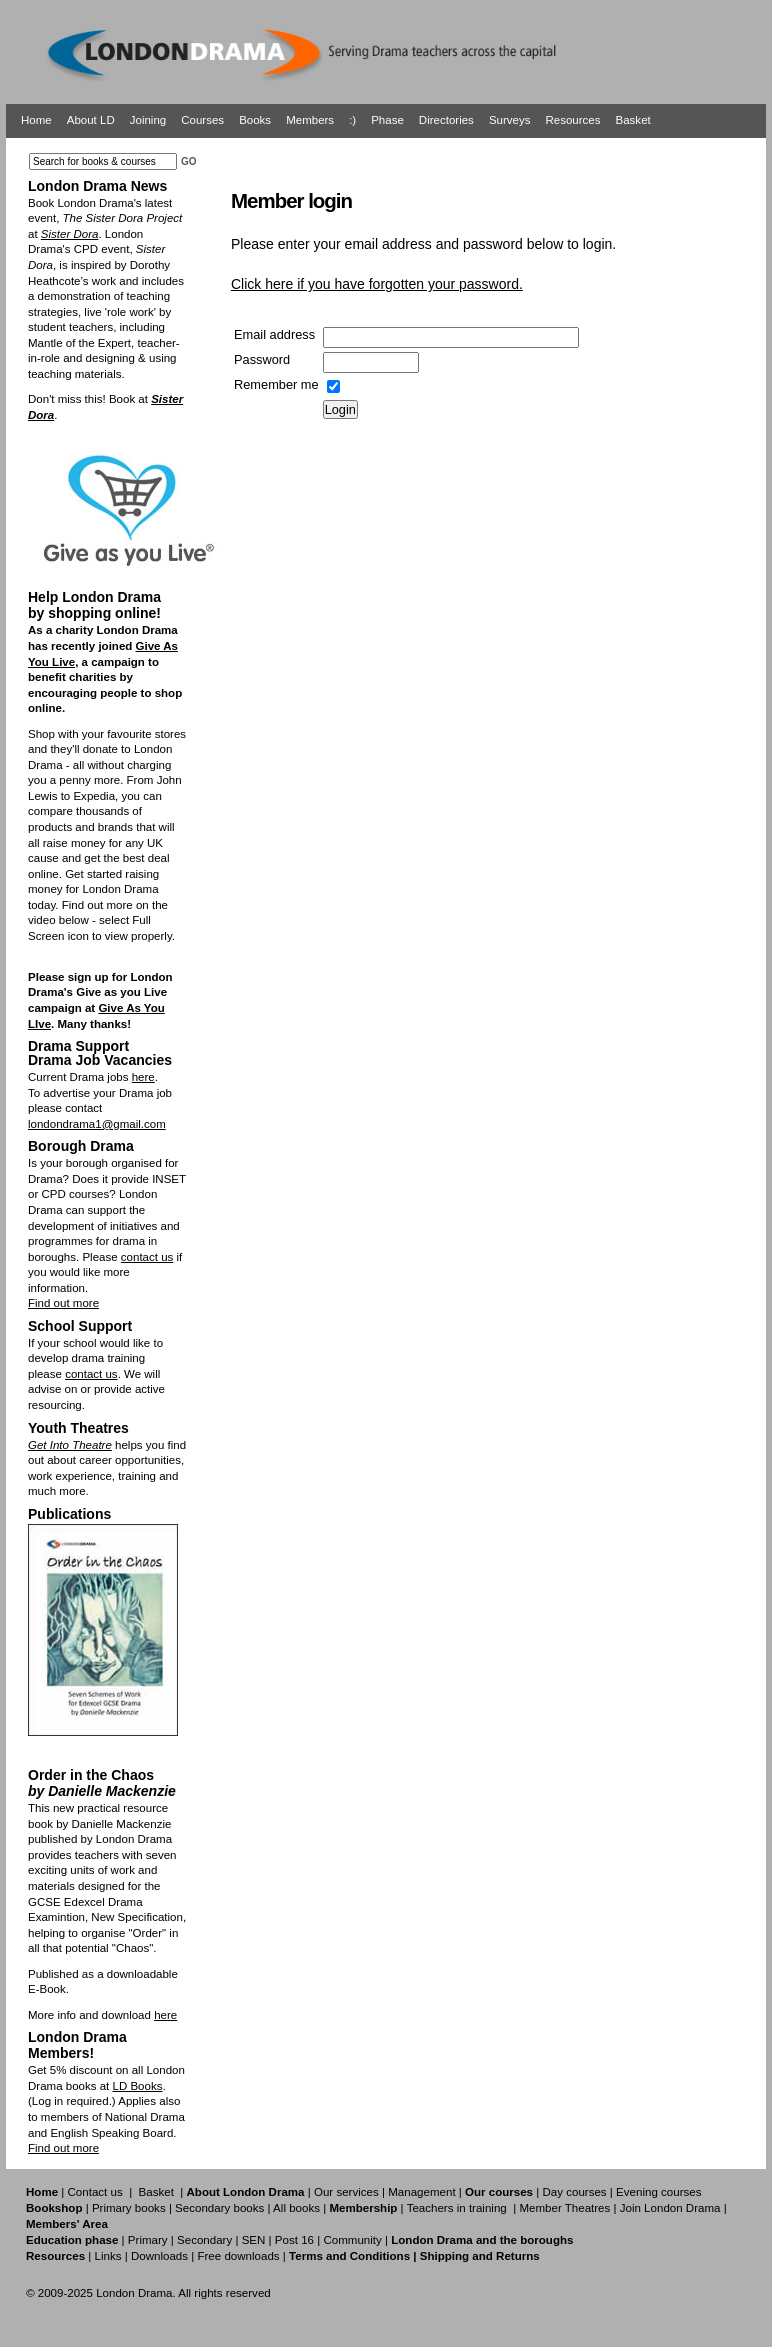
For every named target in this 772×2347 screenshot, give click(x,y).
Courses (202, 120)
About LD (91, 120)
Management (421, 2192)
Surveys (510, 120)
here (143, 1077)
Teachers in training (457, 2208)
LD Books (137, 2086)
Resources (572, 120)
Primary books (129, 2208)
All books (296, 2208)
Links (107, 2256)
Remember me (276, 384)
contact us (147, 1257)
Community (352, 2240)
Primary (148, 2240)
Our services (346, 2192)
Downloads (159, 2256)
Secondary (204, 2240)
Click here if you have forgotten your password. (377, 284)
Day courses (574, 2192)
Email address (274, 334)
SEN (254, 2240)
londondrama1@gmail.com (97, 1124)
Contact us (95, 2192)
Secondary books (219, 2208)
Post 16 (294, 2240)
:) (352, 120)
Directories (446, 120)
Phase (387, 120)
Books (255, 120)
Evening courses (658, 2192)
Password (262, 359)
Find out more (63, 1303)
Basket (633, 120)
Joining (148, 120)
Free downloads (238, 2256)
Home (36, 120)
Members (310, 120)
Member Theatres (564, 2208)
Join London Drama (670, 2208)
